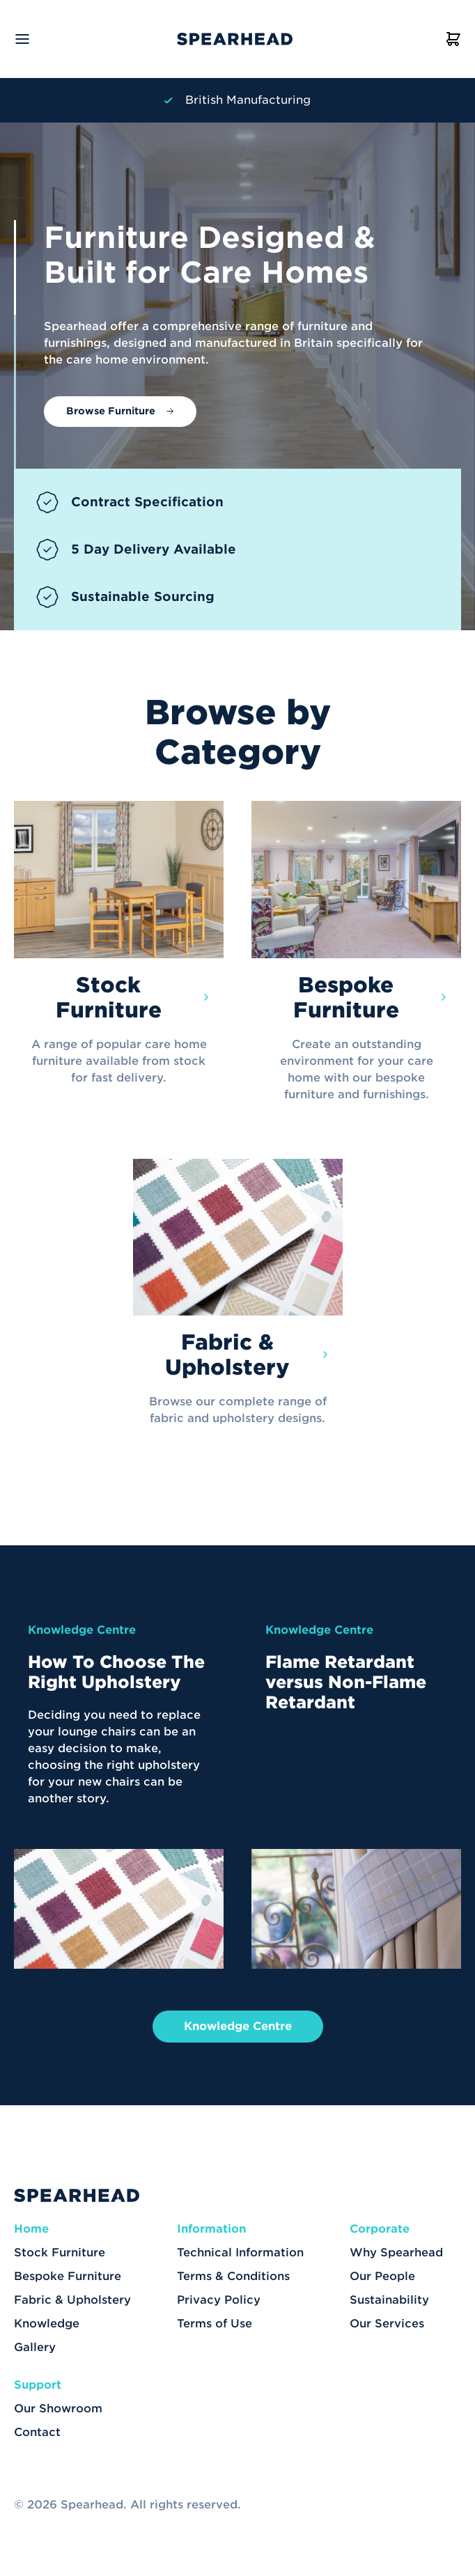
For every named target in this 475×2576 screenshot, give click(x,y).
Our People (382, 2276)
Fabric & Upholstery (72, 2299)
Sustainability (389, 2299)
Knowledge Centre (238, 2026)
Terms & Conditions (233, 2276)
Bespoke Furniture (67, 2276)
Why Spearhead (396, 2252)
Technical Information (240, 2252)
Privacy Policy (218, 2299)
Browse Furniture (110, 410)
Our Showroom (58, 2408)
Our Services (387, 2323)
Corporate (380, 2228)
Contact (37, 2432)
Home (31, 2228)
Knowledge (46, 2323)
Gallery (35, 2347)
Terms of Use (214, 2323)
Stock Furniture (59, 2252)
